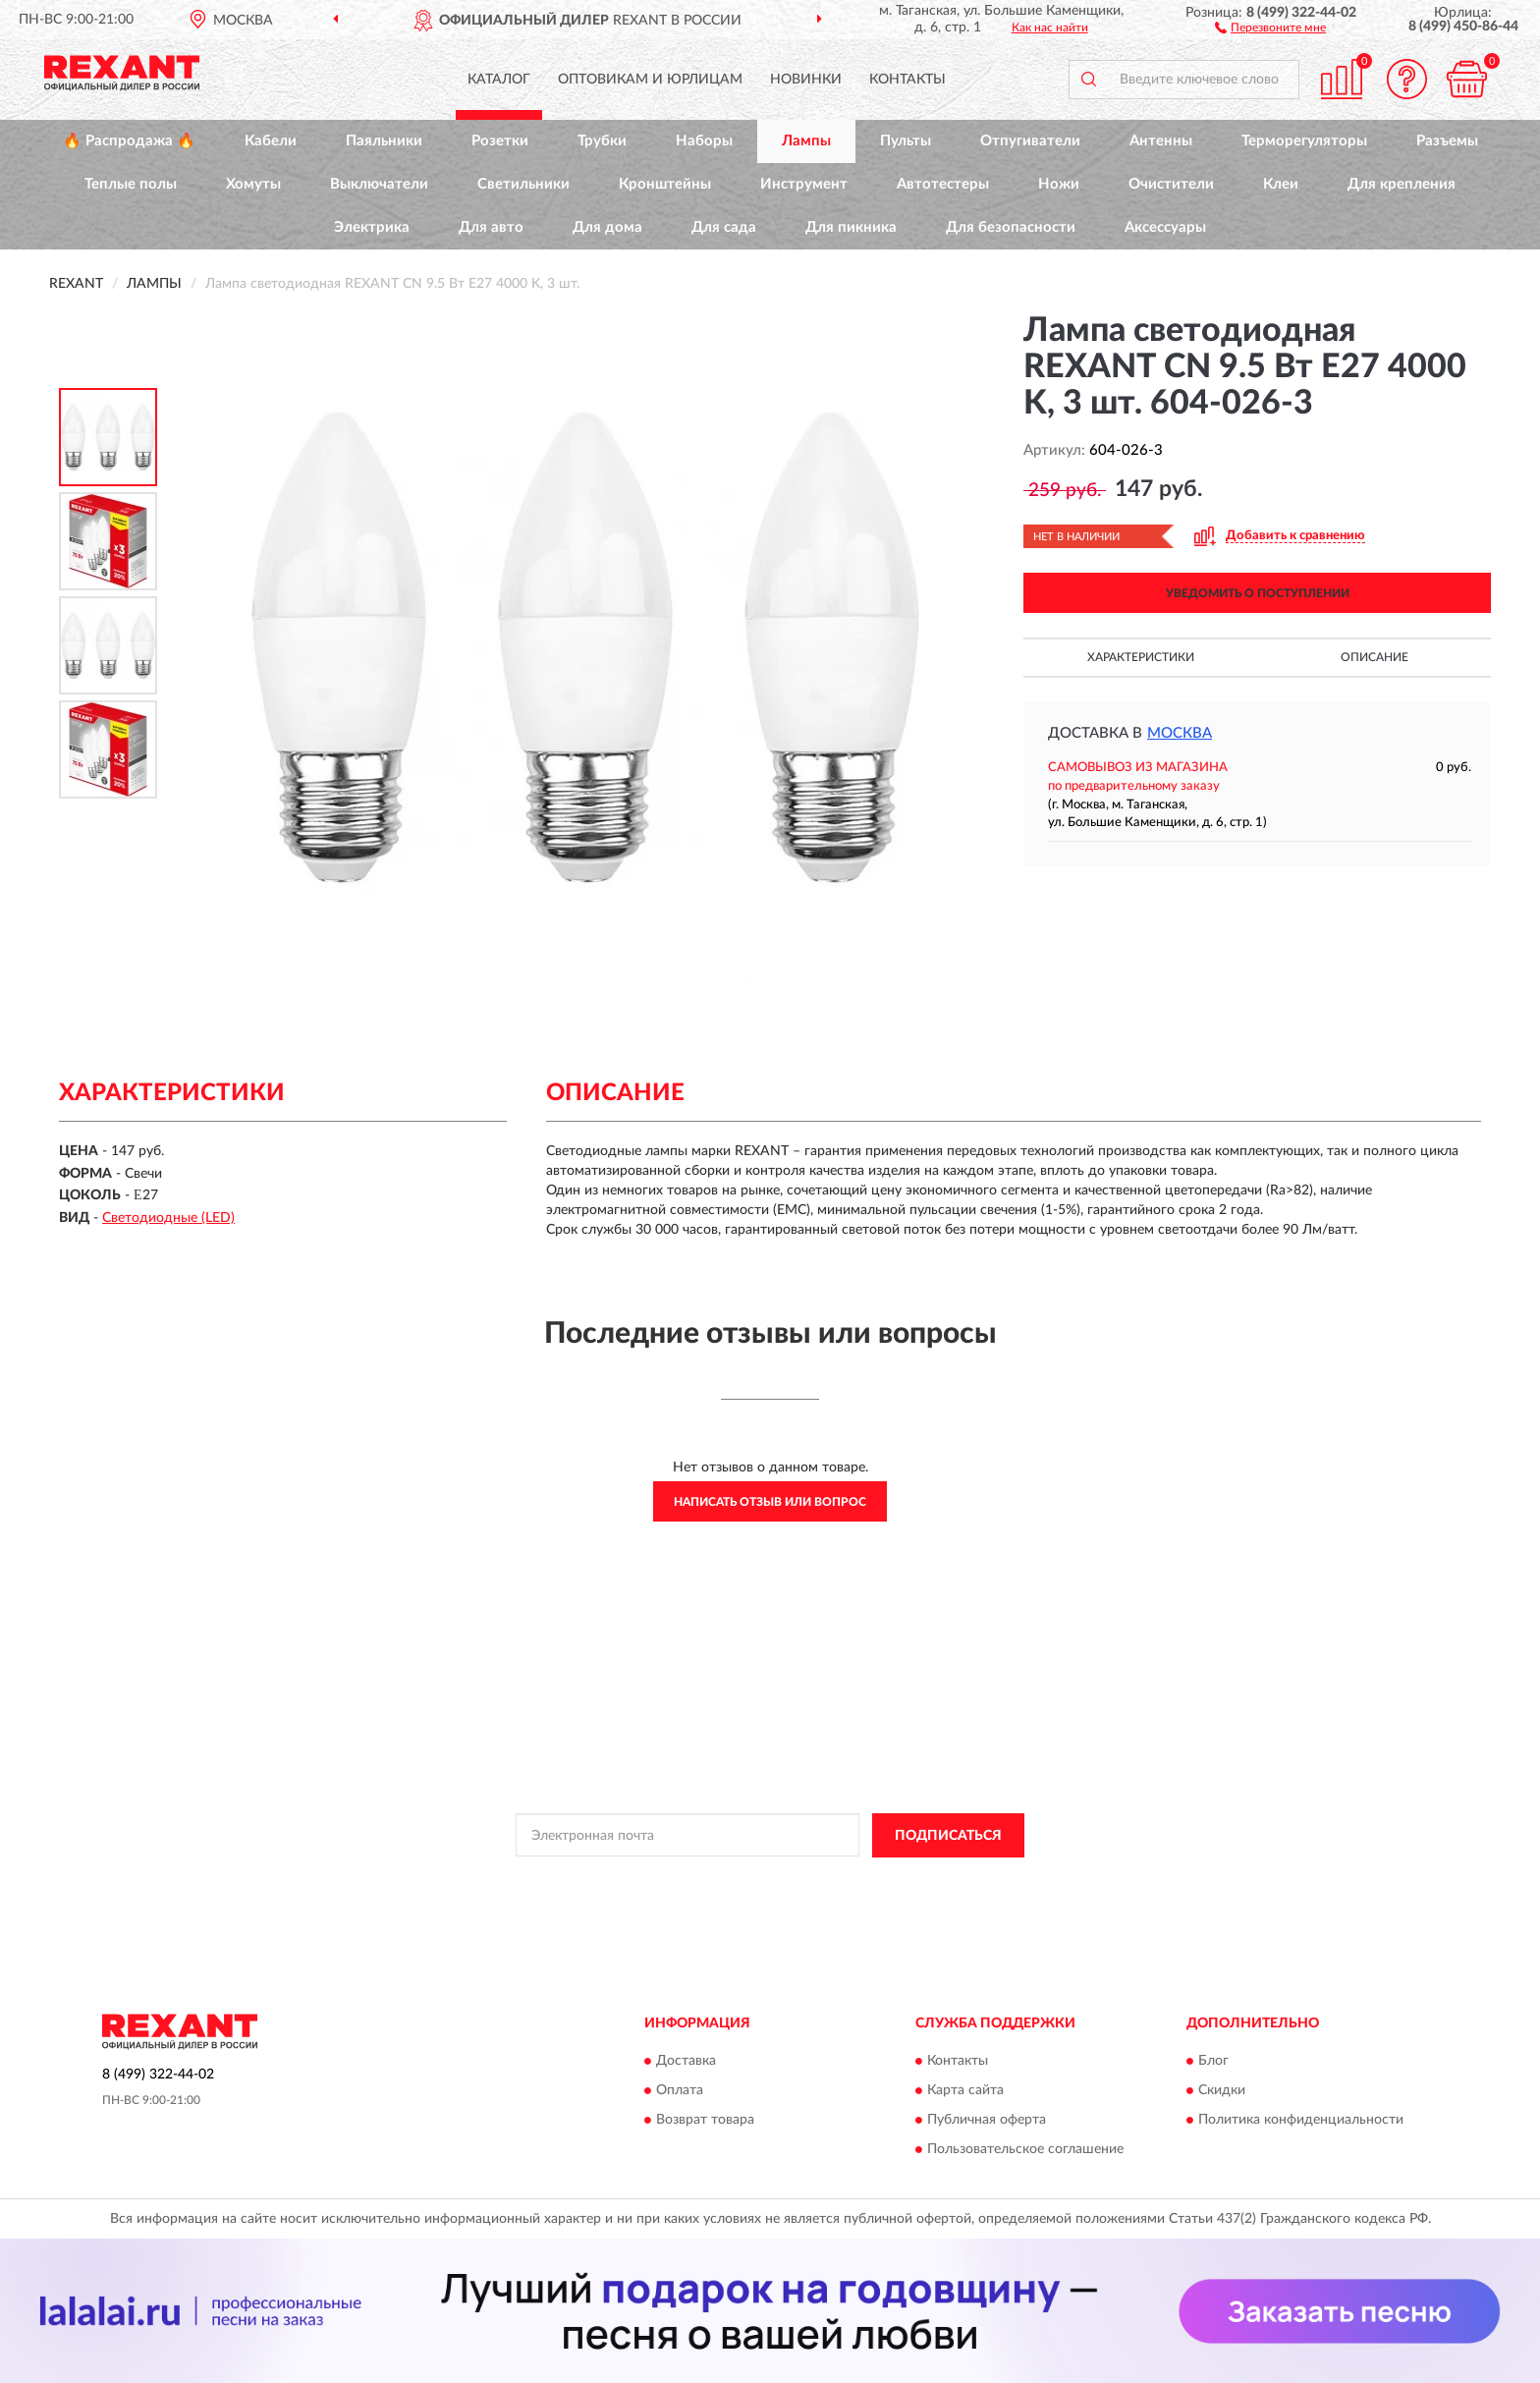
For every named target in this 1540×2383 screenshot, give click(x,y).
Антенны (1160, 141)
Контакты (907, 79)
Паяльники (384, 141)
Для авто (491, 227)
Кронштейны (665, 184)
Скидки (1221, 2091)
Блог (1213, 2062)
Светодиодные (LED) (168, 1218)
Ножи (1058, 184)
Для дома (607, 227)
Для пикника (851, 227)
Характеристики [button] (1140, 657)
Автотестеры (943, 184)
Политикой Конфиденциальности (769, 1880)
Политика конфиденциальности (1300, 2121)
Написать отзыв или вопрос (770, 1502)
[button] (1270, 26)
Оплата (679, 2091)
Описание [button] (1374, 657)
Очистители (1171, 184)
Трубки (602, 141)
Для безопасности (1010, 227)
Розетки (499, 141)
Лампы (806, 141)
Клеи (1280, 184)
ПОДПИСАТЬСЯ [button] (948, 1836)
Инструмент (804, 184)
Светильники (523, 184)
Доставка (686, 2062)
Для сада (723, 227)
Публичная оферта (986, 2121)
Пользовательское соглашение (1025, 2150)
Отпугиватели (1030, 141)
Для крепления (1402, 184)
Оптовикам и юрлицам (650, 79)
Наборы (704, 141)
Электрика (372, 227)
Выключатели (379, 184)
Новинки (806, 79)
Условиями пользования (942, 1880)
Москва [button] (1179, 733)
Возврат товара (705, 2121)
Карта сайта (965, 2091)
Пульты (905, 141)
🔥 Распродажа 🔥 (129, 141)
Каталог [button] (499, 79)
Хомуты (253, 184)
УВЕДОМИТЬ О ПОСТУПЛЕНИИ (1257, 593)
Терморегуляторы (1304, 141)
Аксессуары (1165, 227)
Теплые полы (130, 184)
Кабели (271, 141)
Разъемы (1447, 141)
